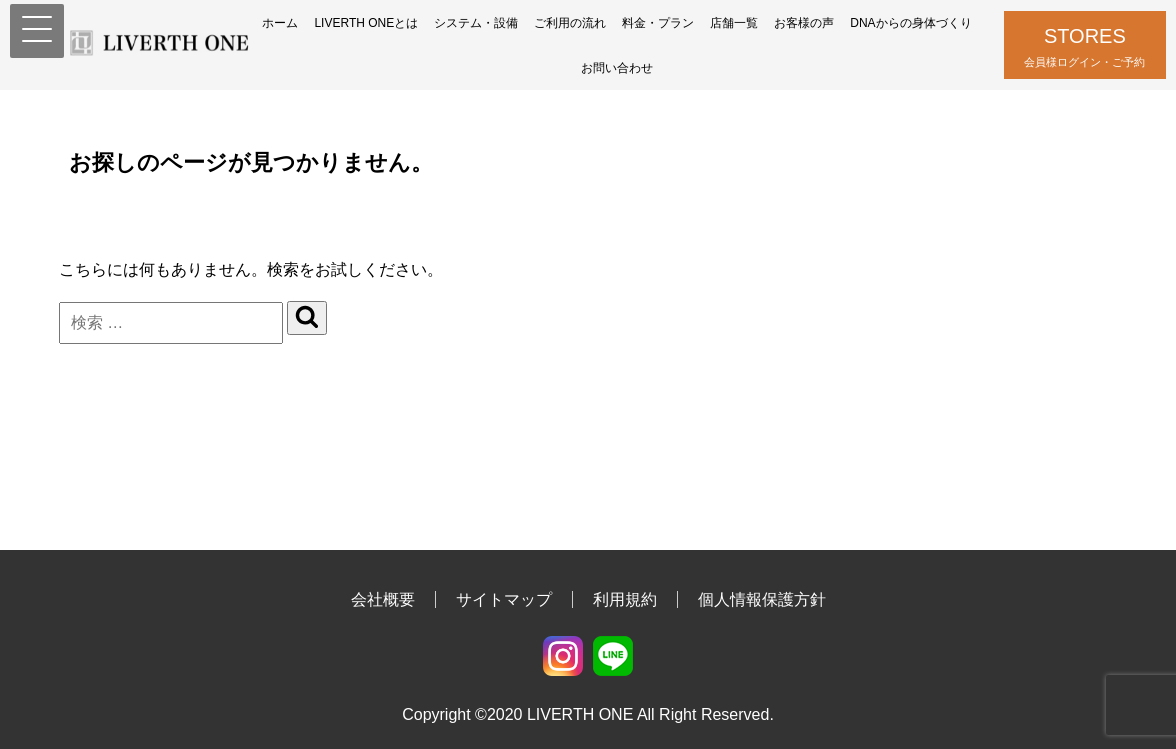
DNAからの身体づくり (910, 23)
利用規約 (625, 599)
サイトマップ (504, 599)
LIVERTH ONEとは (366, 23)
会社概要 (383, 599)
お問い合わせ (617, 68)
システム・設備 (476, 23)
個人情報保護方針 (762, 599)
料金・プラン (658, 23)
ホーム (280, 23)
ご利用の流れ (570, 23)
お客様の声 (804, 23)
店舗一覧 (734, 23)
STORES (1085, 48)
